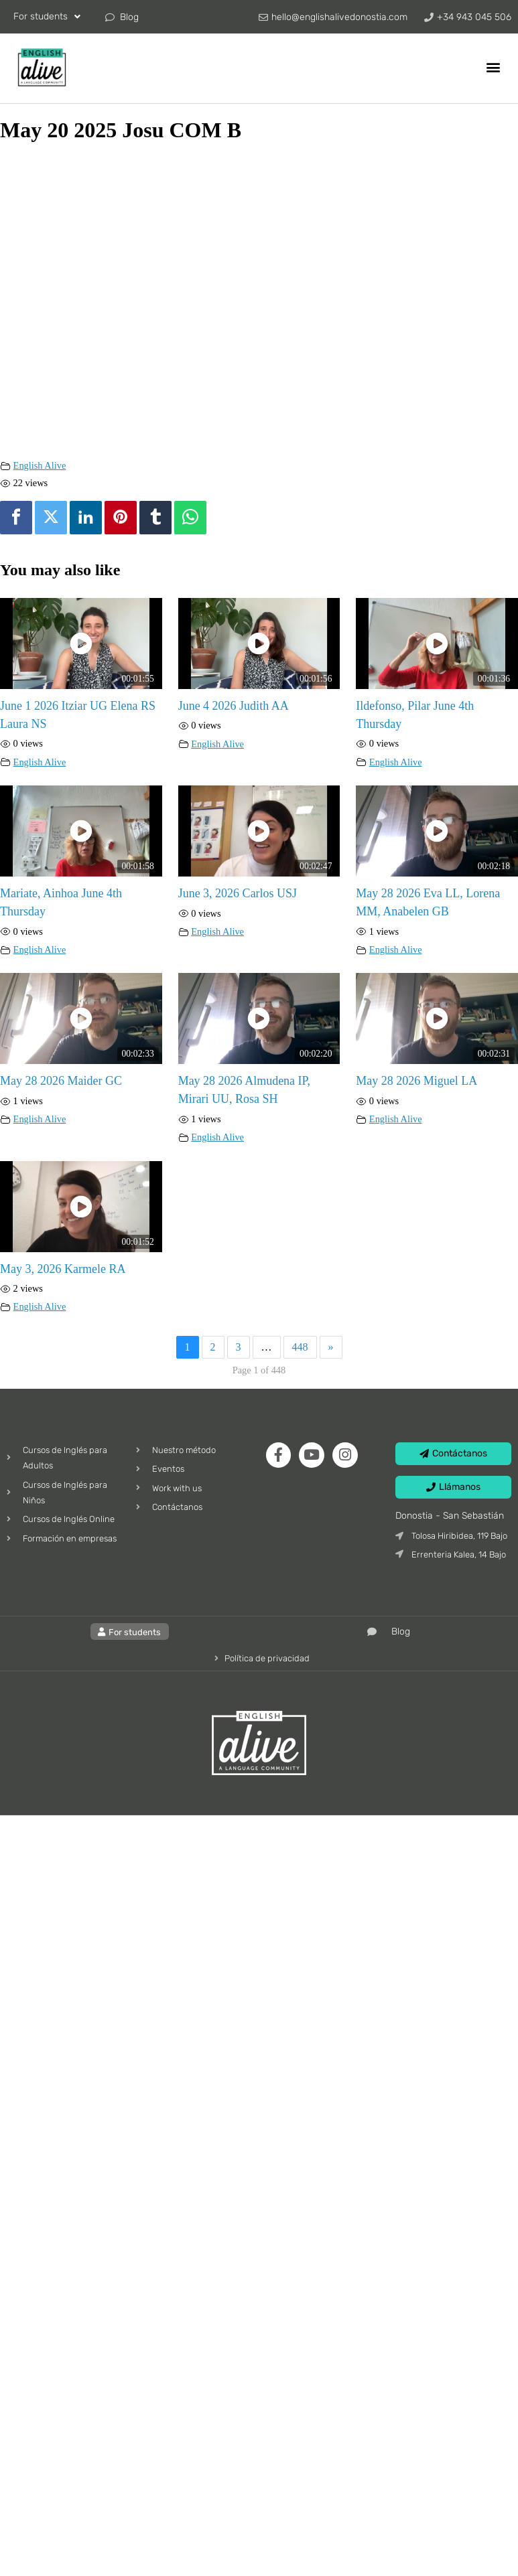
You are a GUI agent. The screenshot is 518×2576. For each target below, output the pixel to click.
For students (46, 17)
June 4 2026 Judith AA (233, 705)
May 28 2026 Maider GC (61, 1080)
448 (300, 1347)
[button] (493, 67)
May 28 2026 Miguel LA (416, 1080)
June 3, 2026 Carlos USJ (238, 893)
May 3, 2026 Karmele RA (62, 1269)
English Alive (39, 465)
